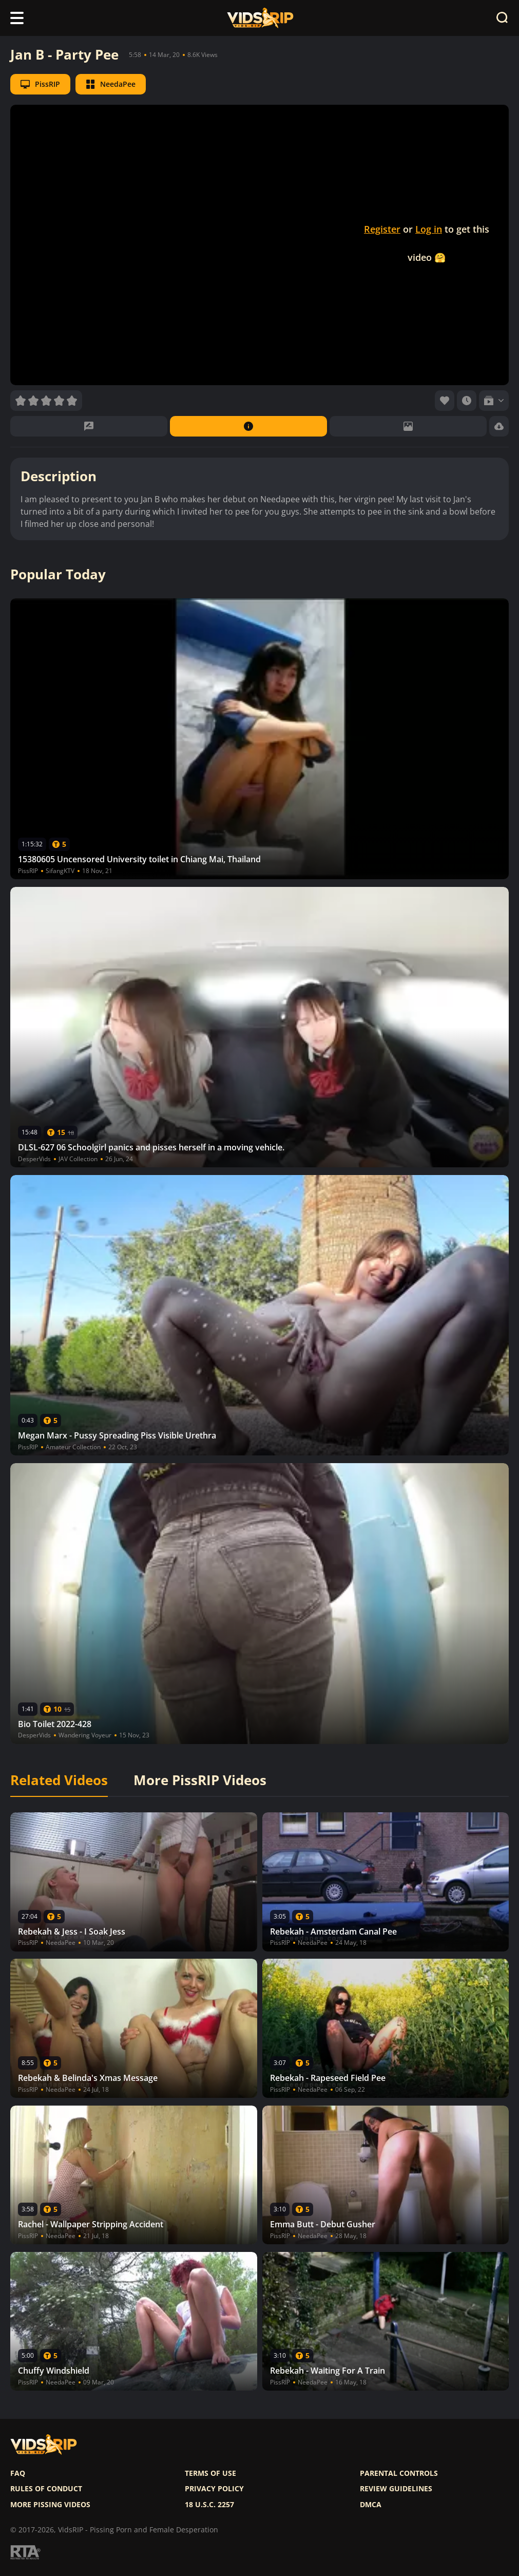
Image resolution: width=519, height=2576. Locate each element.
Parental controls (399, 2473)
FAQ (17, 2473)
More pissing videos (50, 2504)
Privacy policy (214, 2488)
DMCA (370, 2504)
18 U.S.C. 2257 (209, 2504)
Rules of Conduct (46, 2488)
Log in (428, 229)
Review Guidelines (396, 2488)
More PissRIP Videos (199, 1780)
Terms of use (210, 2473)
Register (382, 229)
